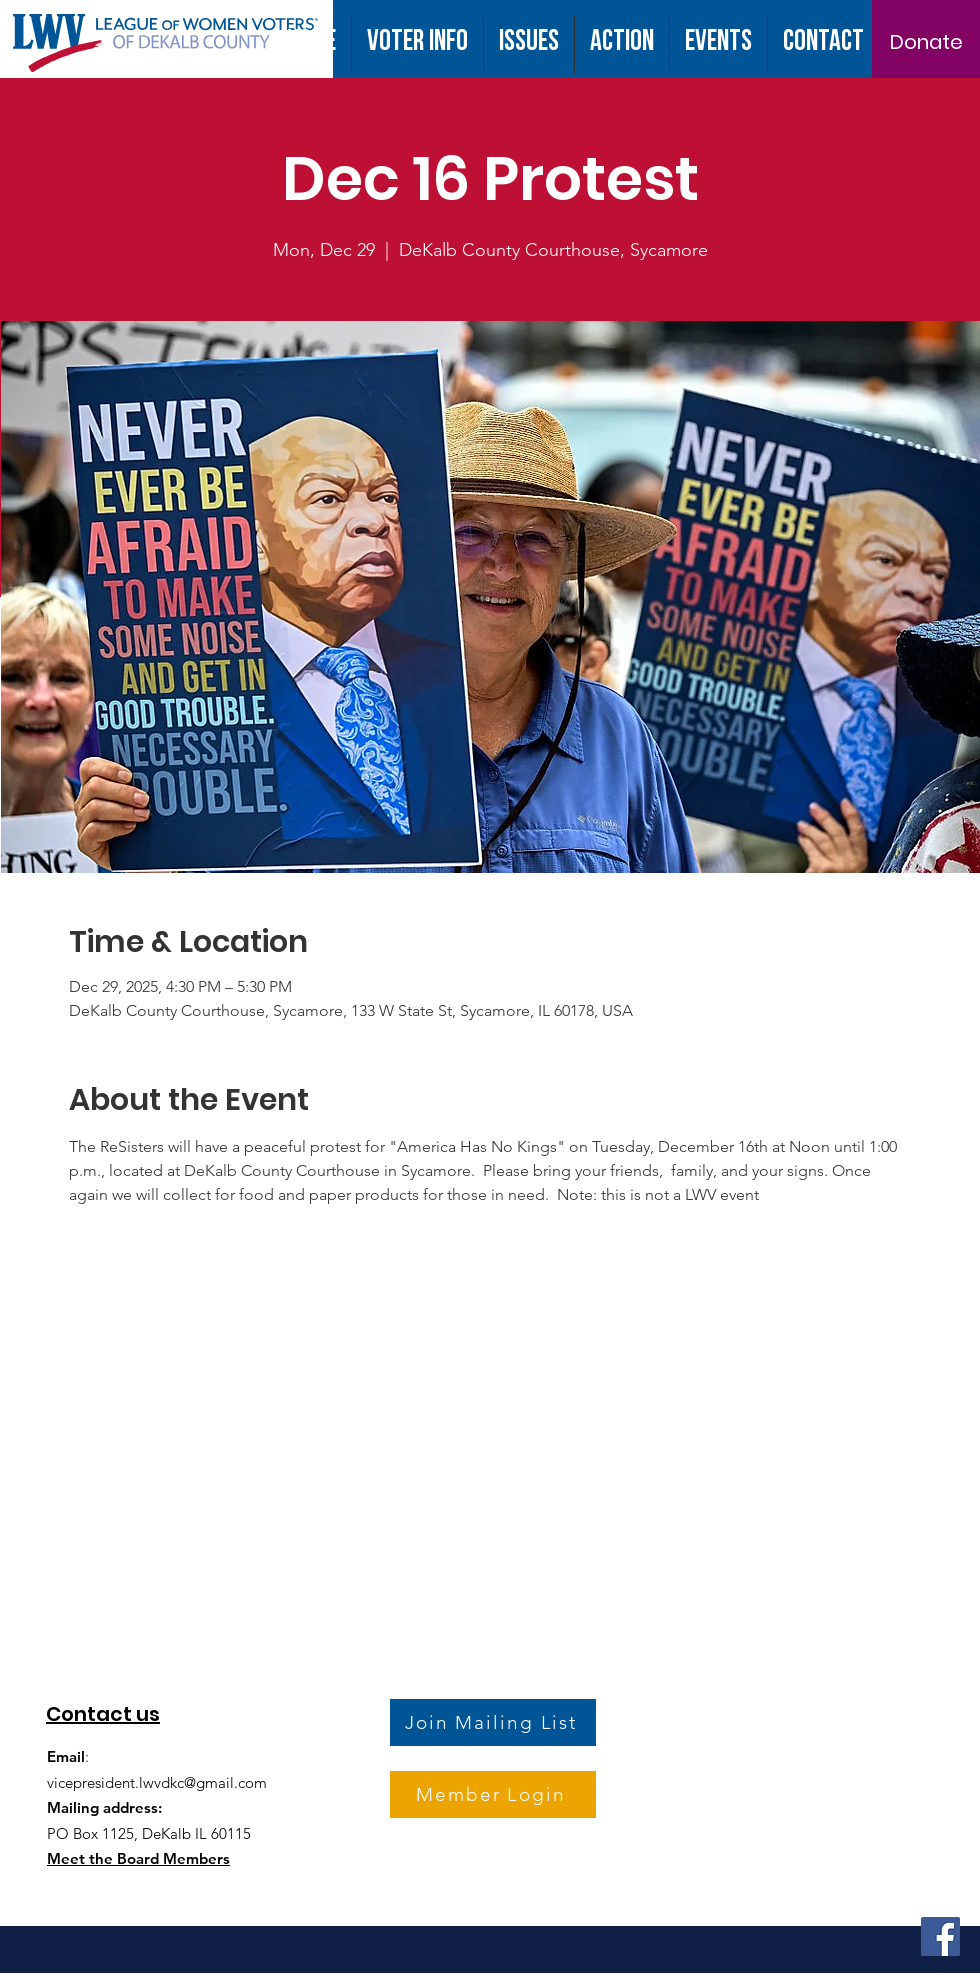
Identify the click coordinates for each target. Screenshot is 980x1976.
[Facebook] (940, 1936)
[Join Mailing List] (493, 1722)
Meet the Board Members (138, 1858)
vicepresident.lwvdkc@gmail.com (157, 1782)
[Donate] (926, 42)
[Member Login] (493, 1794)
